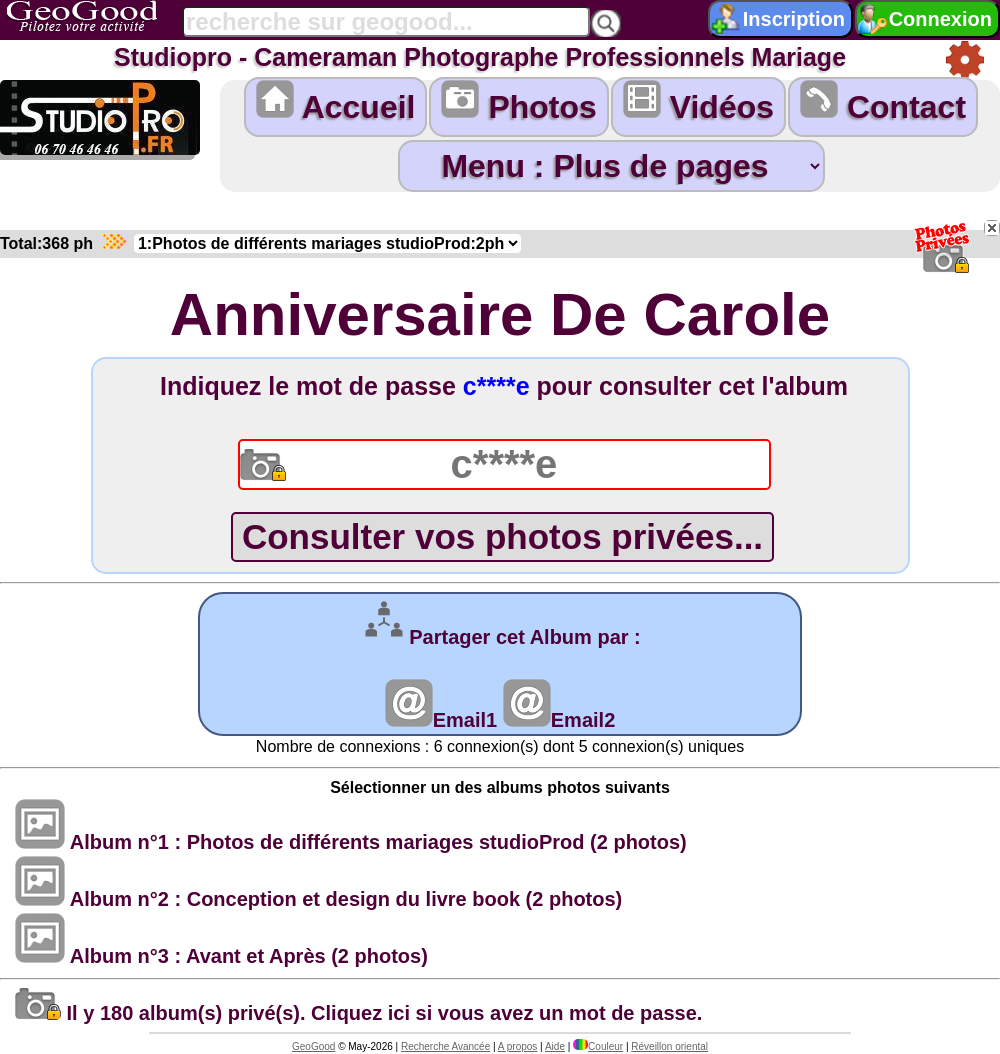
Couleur (598, 1046)
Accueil (336, 102)
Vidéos (698, 102)
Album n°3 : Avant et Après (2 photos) (221, 956)
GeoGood (313, 1046)
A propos (517, 1046)
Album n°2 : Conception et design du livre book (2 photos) (318, 899)
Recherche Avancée (445, 1046)
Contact (883, 102)
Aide (555, 1046)
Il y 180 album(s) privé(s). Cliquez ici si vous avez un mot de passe (356, 1013)
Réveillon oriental (669, 1046)
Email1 (441, 720)
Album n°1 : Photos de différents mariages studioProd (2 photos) (351, 842)
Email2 (559, 720)
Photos (518, 102)
